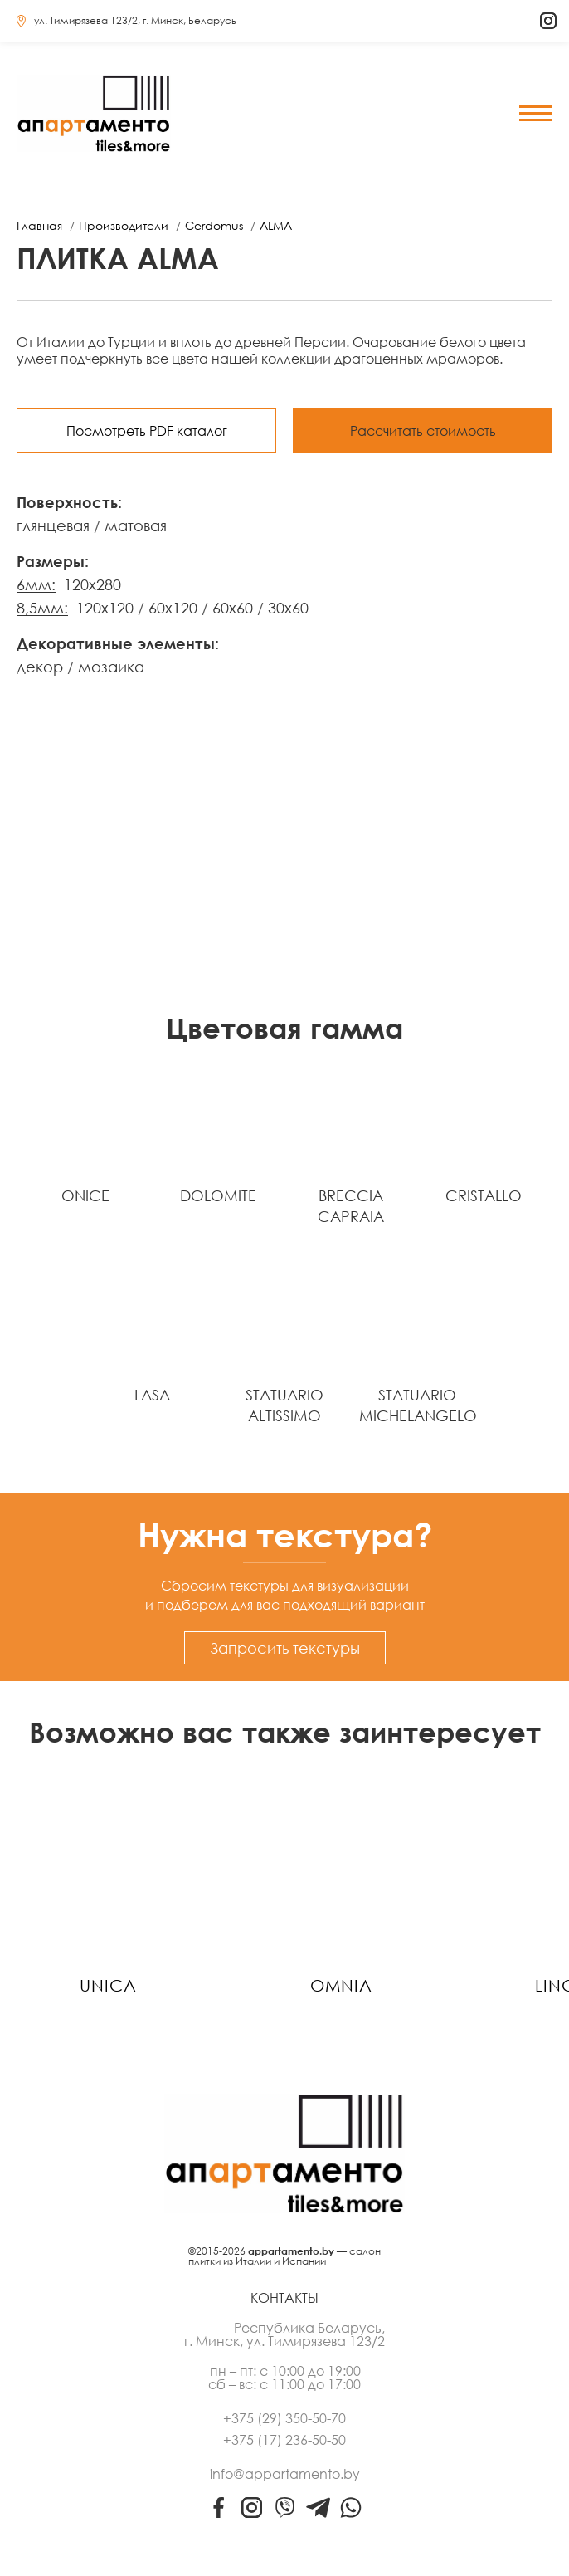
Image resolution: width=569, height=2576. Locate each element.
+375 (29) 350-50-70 (284, 2418)
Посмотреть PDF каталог (146, 431)
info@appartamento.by (285, 2474)
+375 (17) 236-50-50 (284, 2439)
